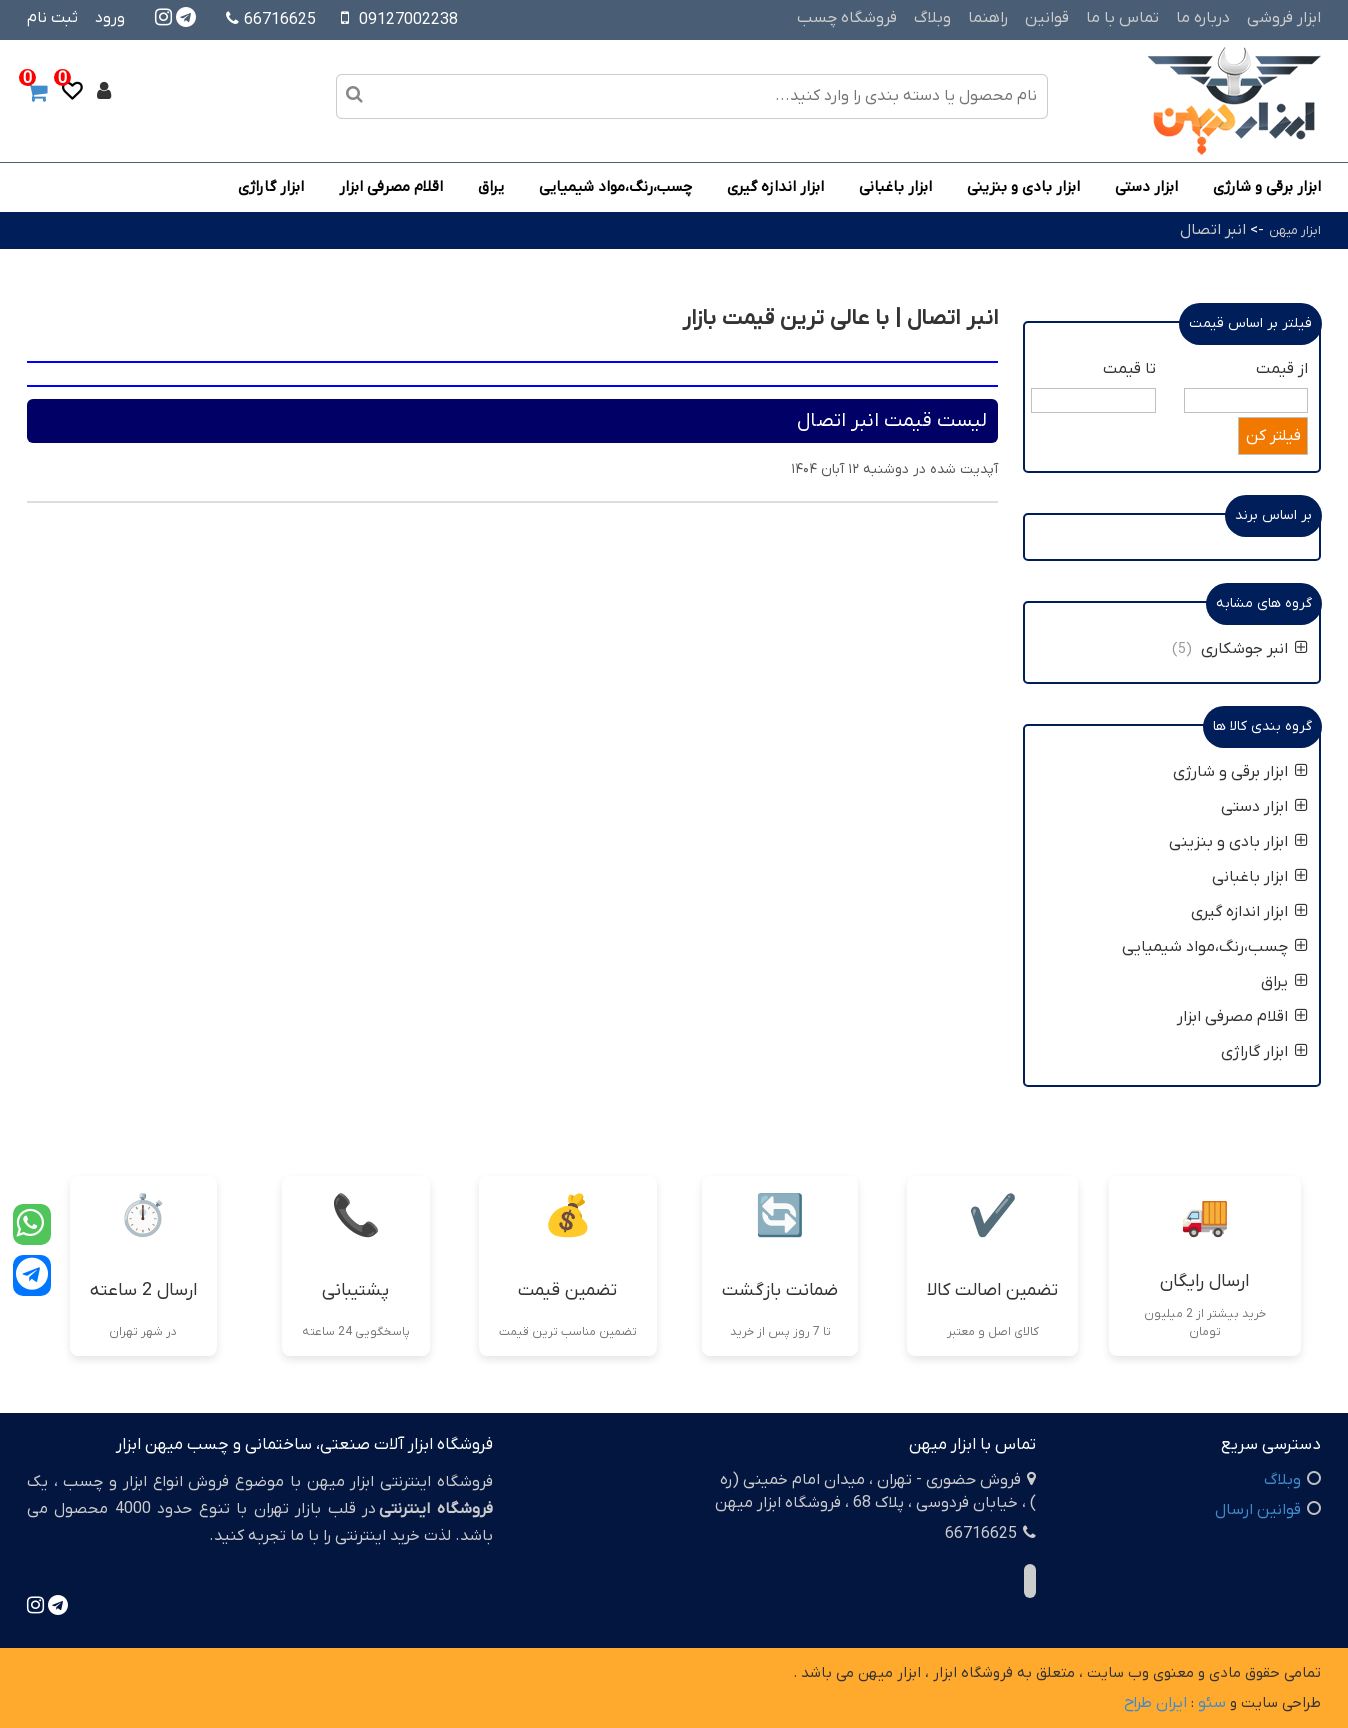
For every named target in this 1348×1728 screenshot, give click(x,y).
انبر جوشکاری (1254, 649)
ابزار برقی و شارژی (1267, 187)
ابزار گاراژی (271, 187)
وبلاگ (932, 18)
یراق (491, 187)
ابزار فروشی (1284, 18)
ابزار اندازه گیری (775, 187)
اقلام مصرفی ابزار (391, 187)
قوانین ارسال (1258, 1510)
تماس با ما (1122, 18)
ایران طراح (1155, 1703)
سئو (1212, 1703)
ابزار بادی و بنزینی (1023, 187)
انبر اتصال (1213, 230)
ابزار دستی (1146, 187)
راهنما (988, 18)
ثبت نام (52, 18)
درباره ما (1203, 18)
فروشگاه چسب (847, 18)
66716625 (271, 20)
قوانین (1047, 18)
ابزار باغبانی (895, 187)
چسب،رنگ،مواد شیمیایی (615, 187)
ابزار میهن (1295, 230)
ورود (110, 18)
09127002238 (408, 20)
